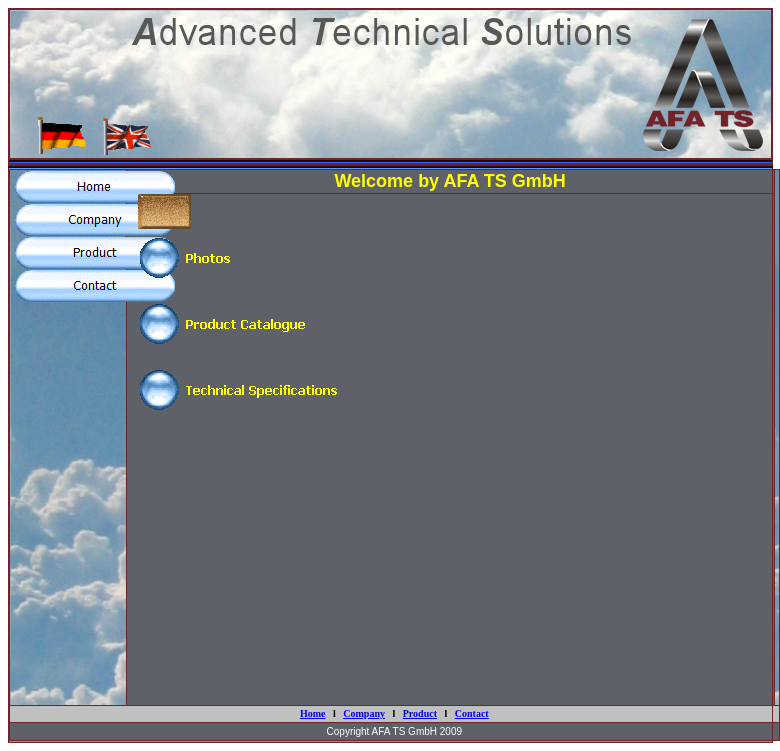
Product (420, 713)
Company (364, 713)
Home (313, 713)
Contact (472, 713)
